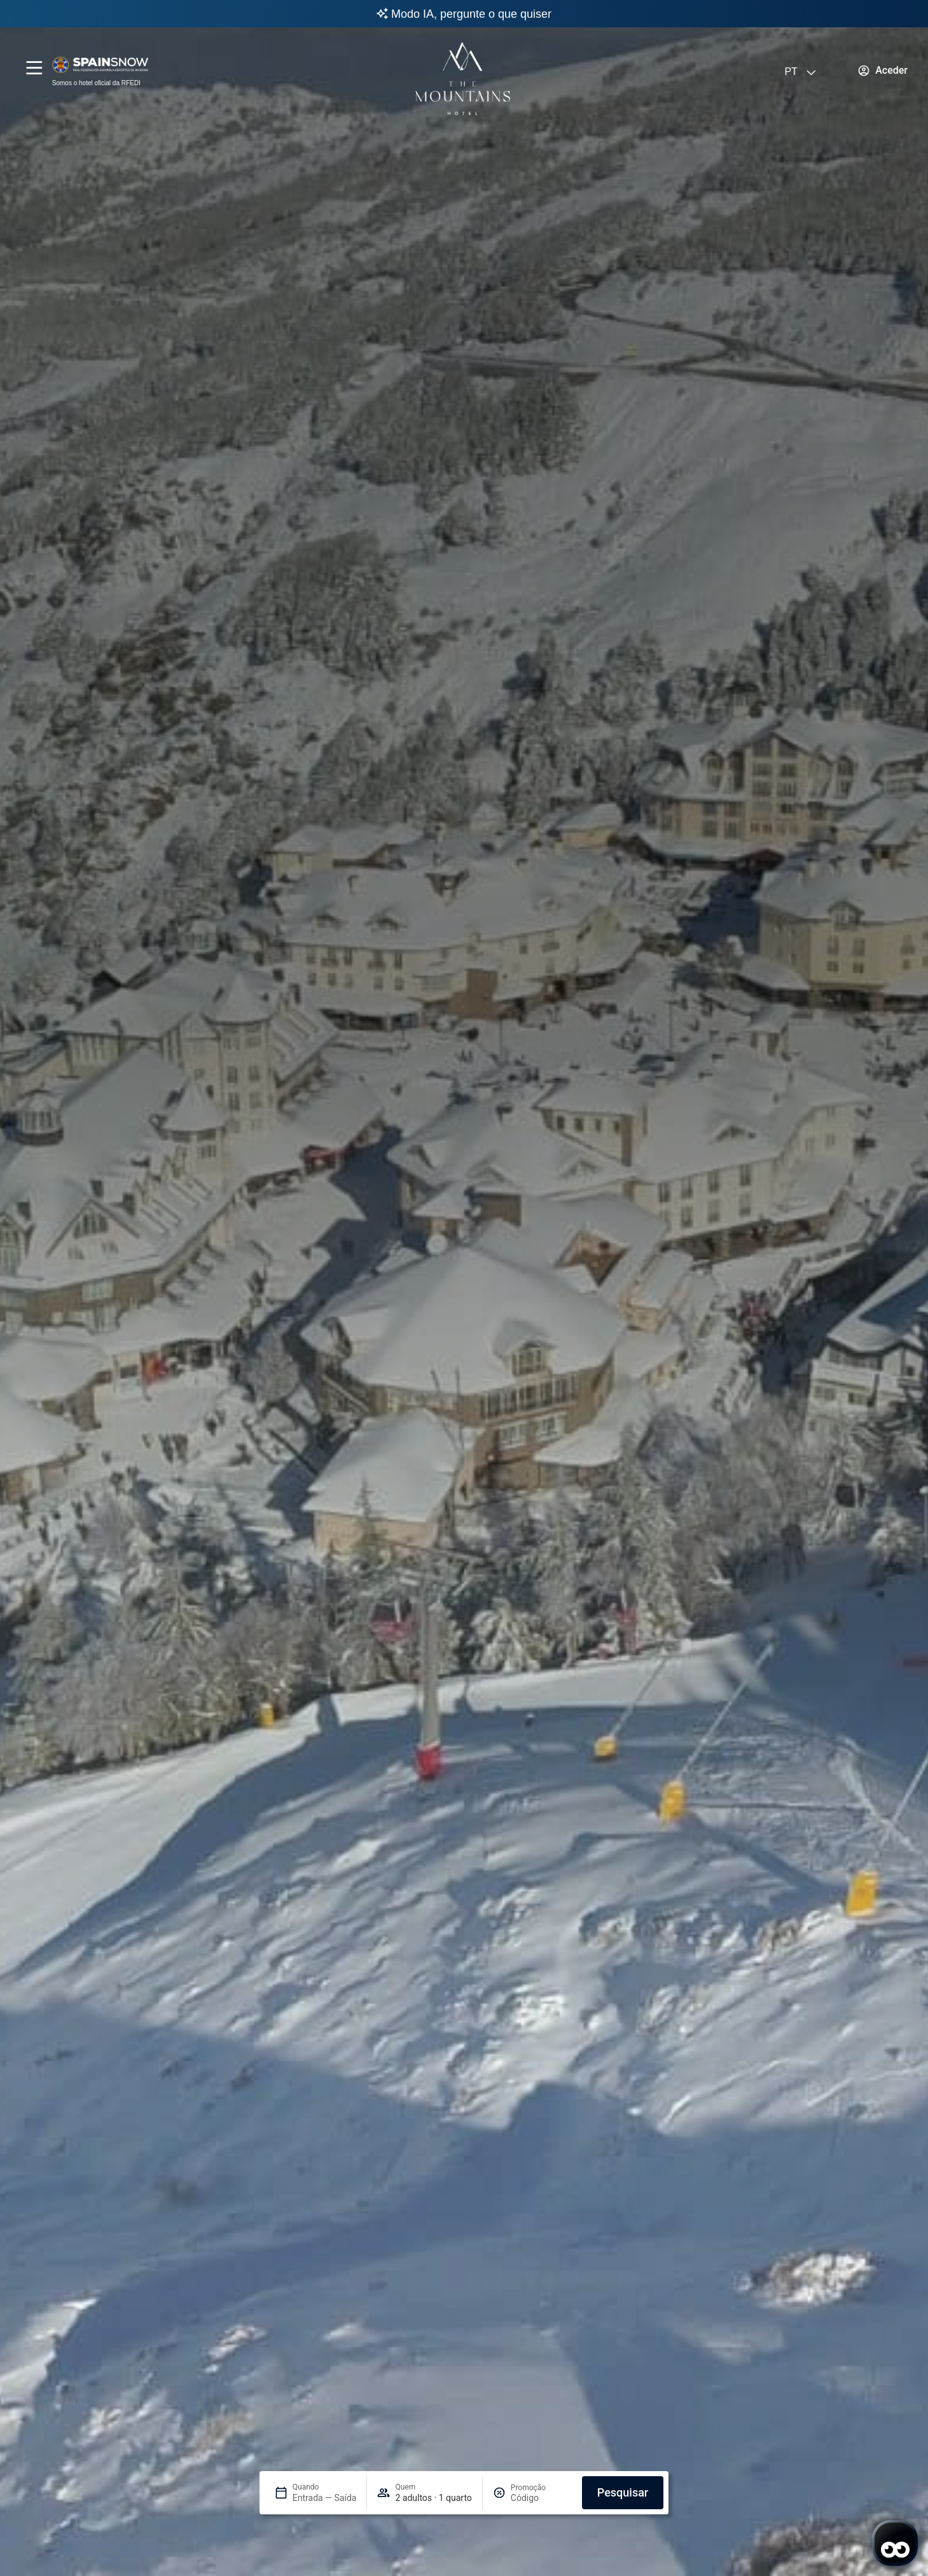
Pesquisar (622, 2492)
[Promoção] (541, 2498)
